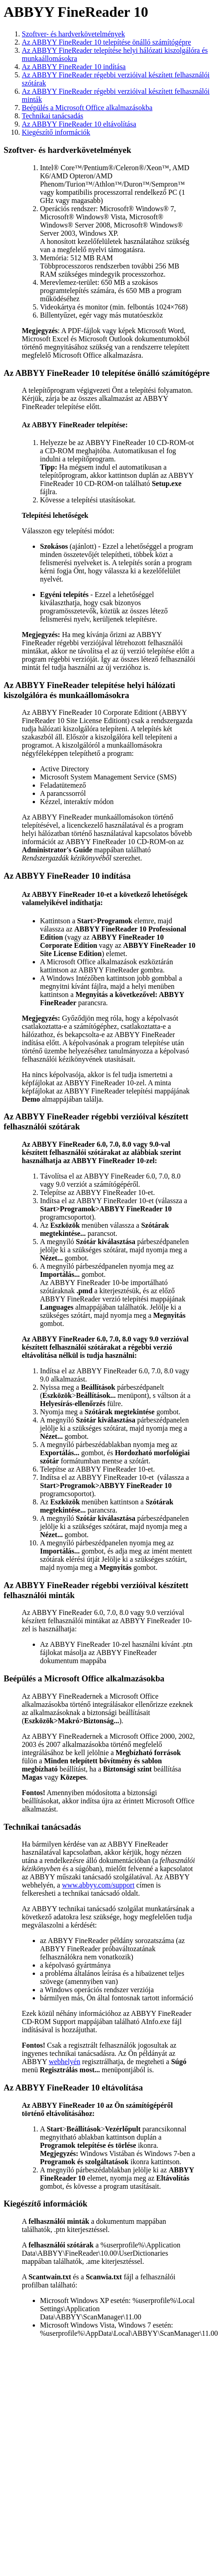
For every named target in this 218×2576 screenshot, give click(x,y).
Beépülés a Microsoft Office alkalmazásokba (87, 107)
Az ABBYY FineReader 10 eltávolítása (79, 124)
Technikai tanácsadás (52, 116)
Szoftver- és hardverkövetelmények (73, 34)
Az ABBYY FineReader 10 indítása (74, 67)
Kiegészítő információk (56, 132)
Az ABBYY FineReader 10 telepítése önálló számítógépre (106, 42)
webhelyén (64, 2061)
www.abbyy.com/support (98, 1885)
